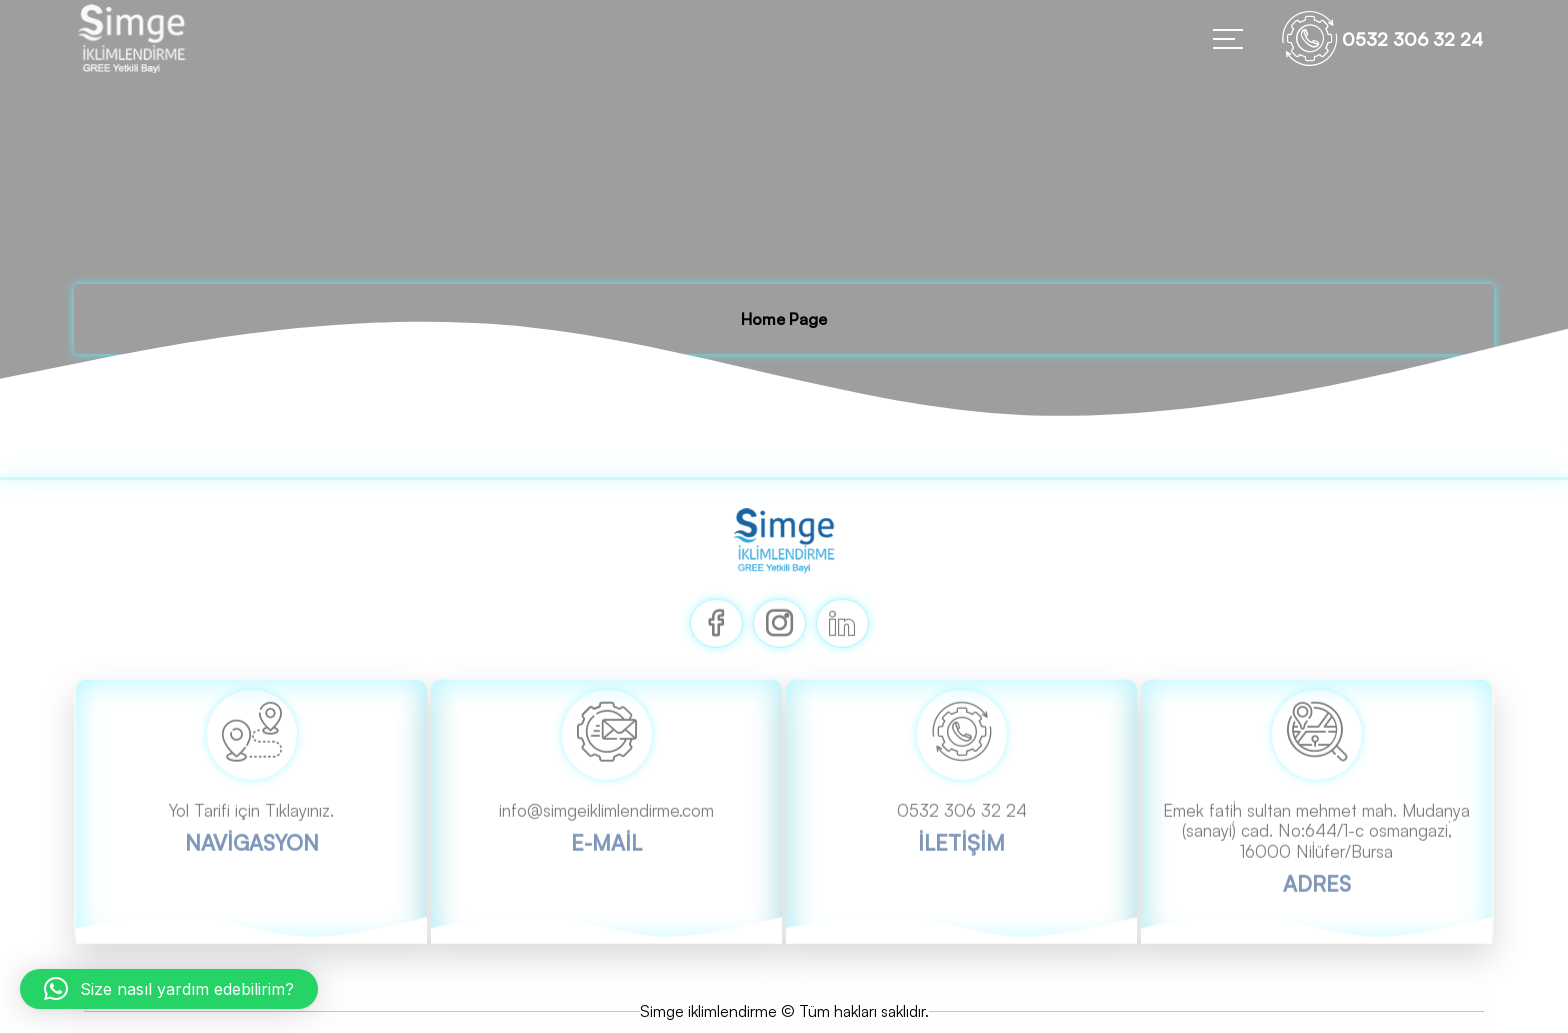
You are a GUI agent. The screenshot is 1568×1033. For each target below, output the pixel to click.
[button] (169, 989)
